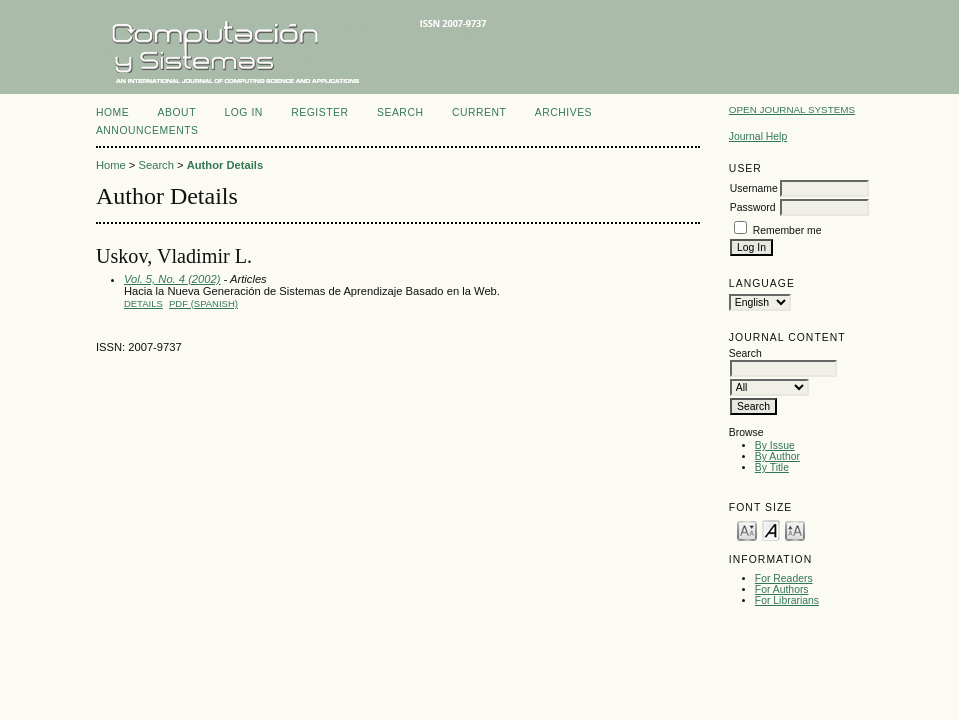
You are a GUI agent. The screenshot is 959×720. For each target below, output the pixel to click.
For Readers (784, 578)
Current (479, 112)
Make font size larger (795, 529)
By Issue (775, 445)
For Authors (782, 589)
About (177, 112)
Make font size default (771, 529)
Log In (243, 112)
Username (754, 188)
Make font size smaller (747, 529)
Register (319, 112)
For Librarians (787, 600)
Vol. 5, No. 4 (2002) (172, 279)
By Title (772, 467)
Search (400, 112)
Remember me (787, 230)
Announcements (147, 130)
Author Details (225, 165)
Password (753, 207)
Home (112, 112)
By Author (777, 456)
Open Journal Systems (792, 109)
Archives (563, 112)
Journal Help (758, 136)
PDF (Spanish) (203, 303)
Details (143, 303)
